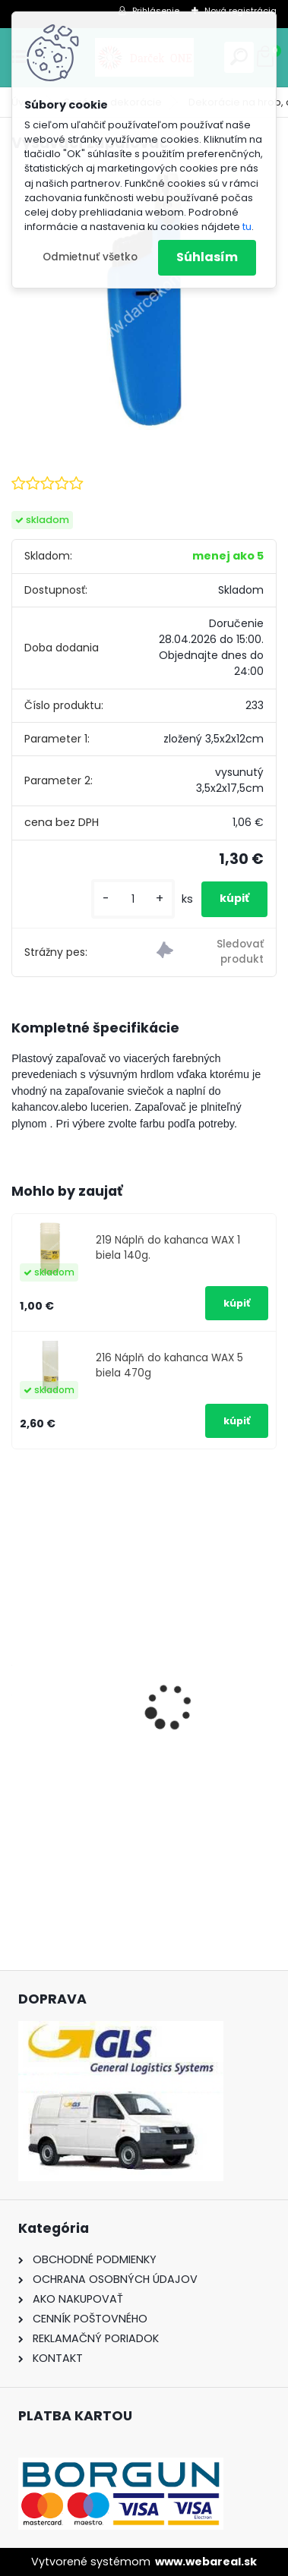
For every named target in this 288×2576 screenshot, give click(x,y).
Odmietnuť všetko (90, 257)
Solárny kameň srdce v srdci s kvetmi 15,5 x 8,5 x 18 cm (133, 1747)
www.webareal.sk (206, 2561)
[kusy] (133, 899)
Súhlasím (207, 257)
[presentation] (20, 1680)
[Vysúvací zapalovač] (144, 298)
